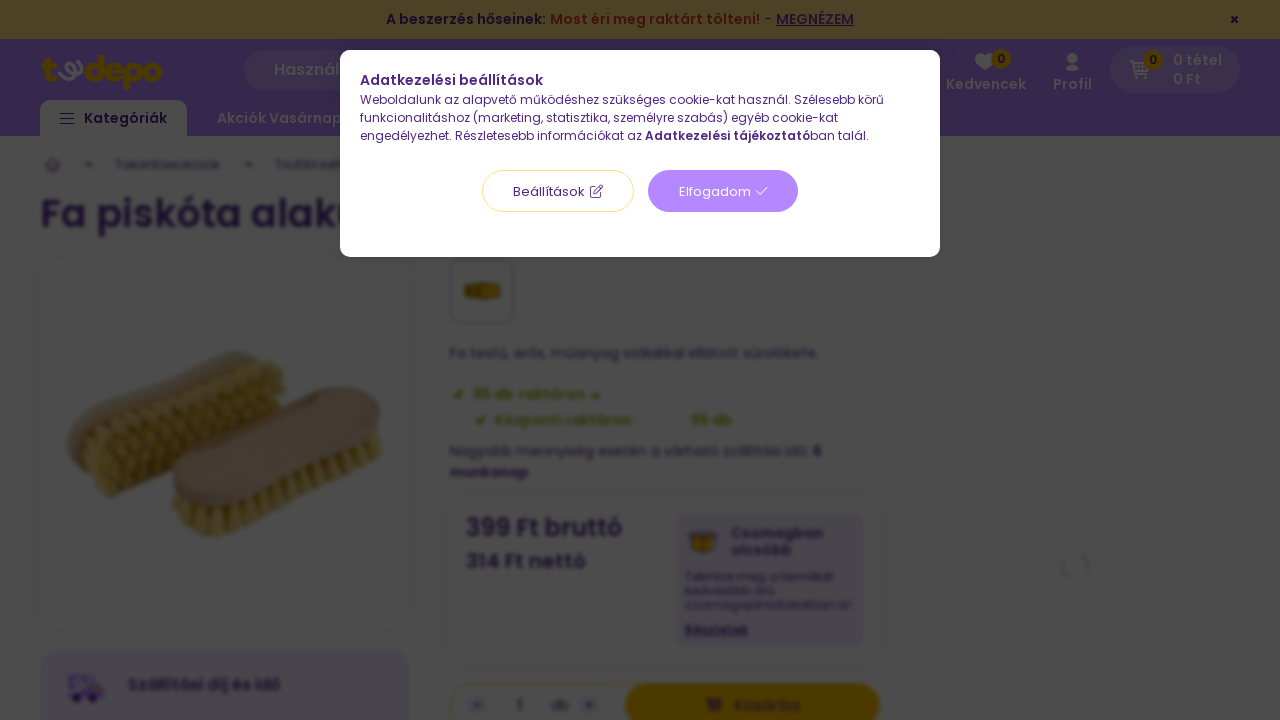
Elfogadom (715, 191)
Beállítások (549, 191)
